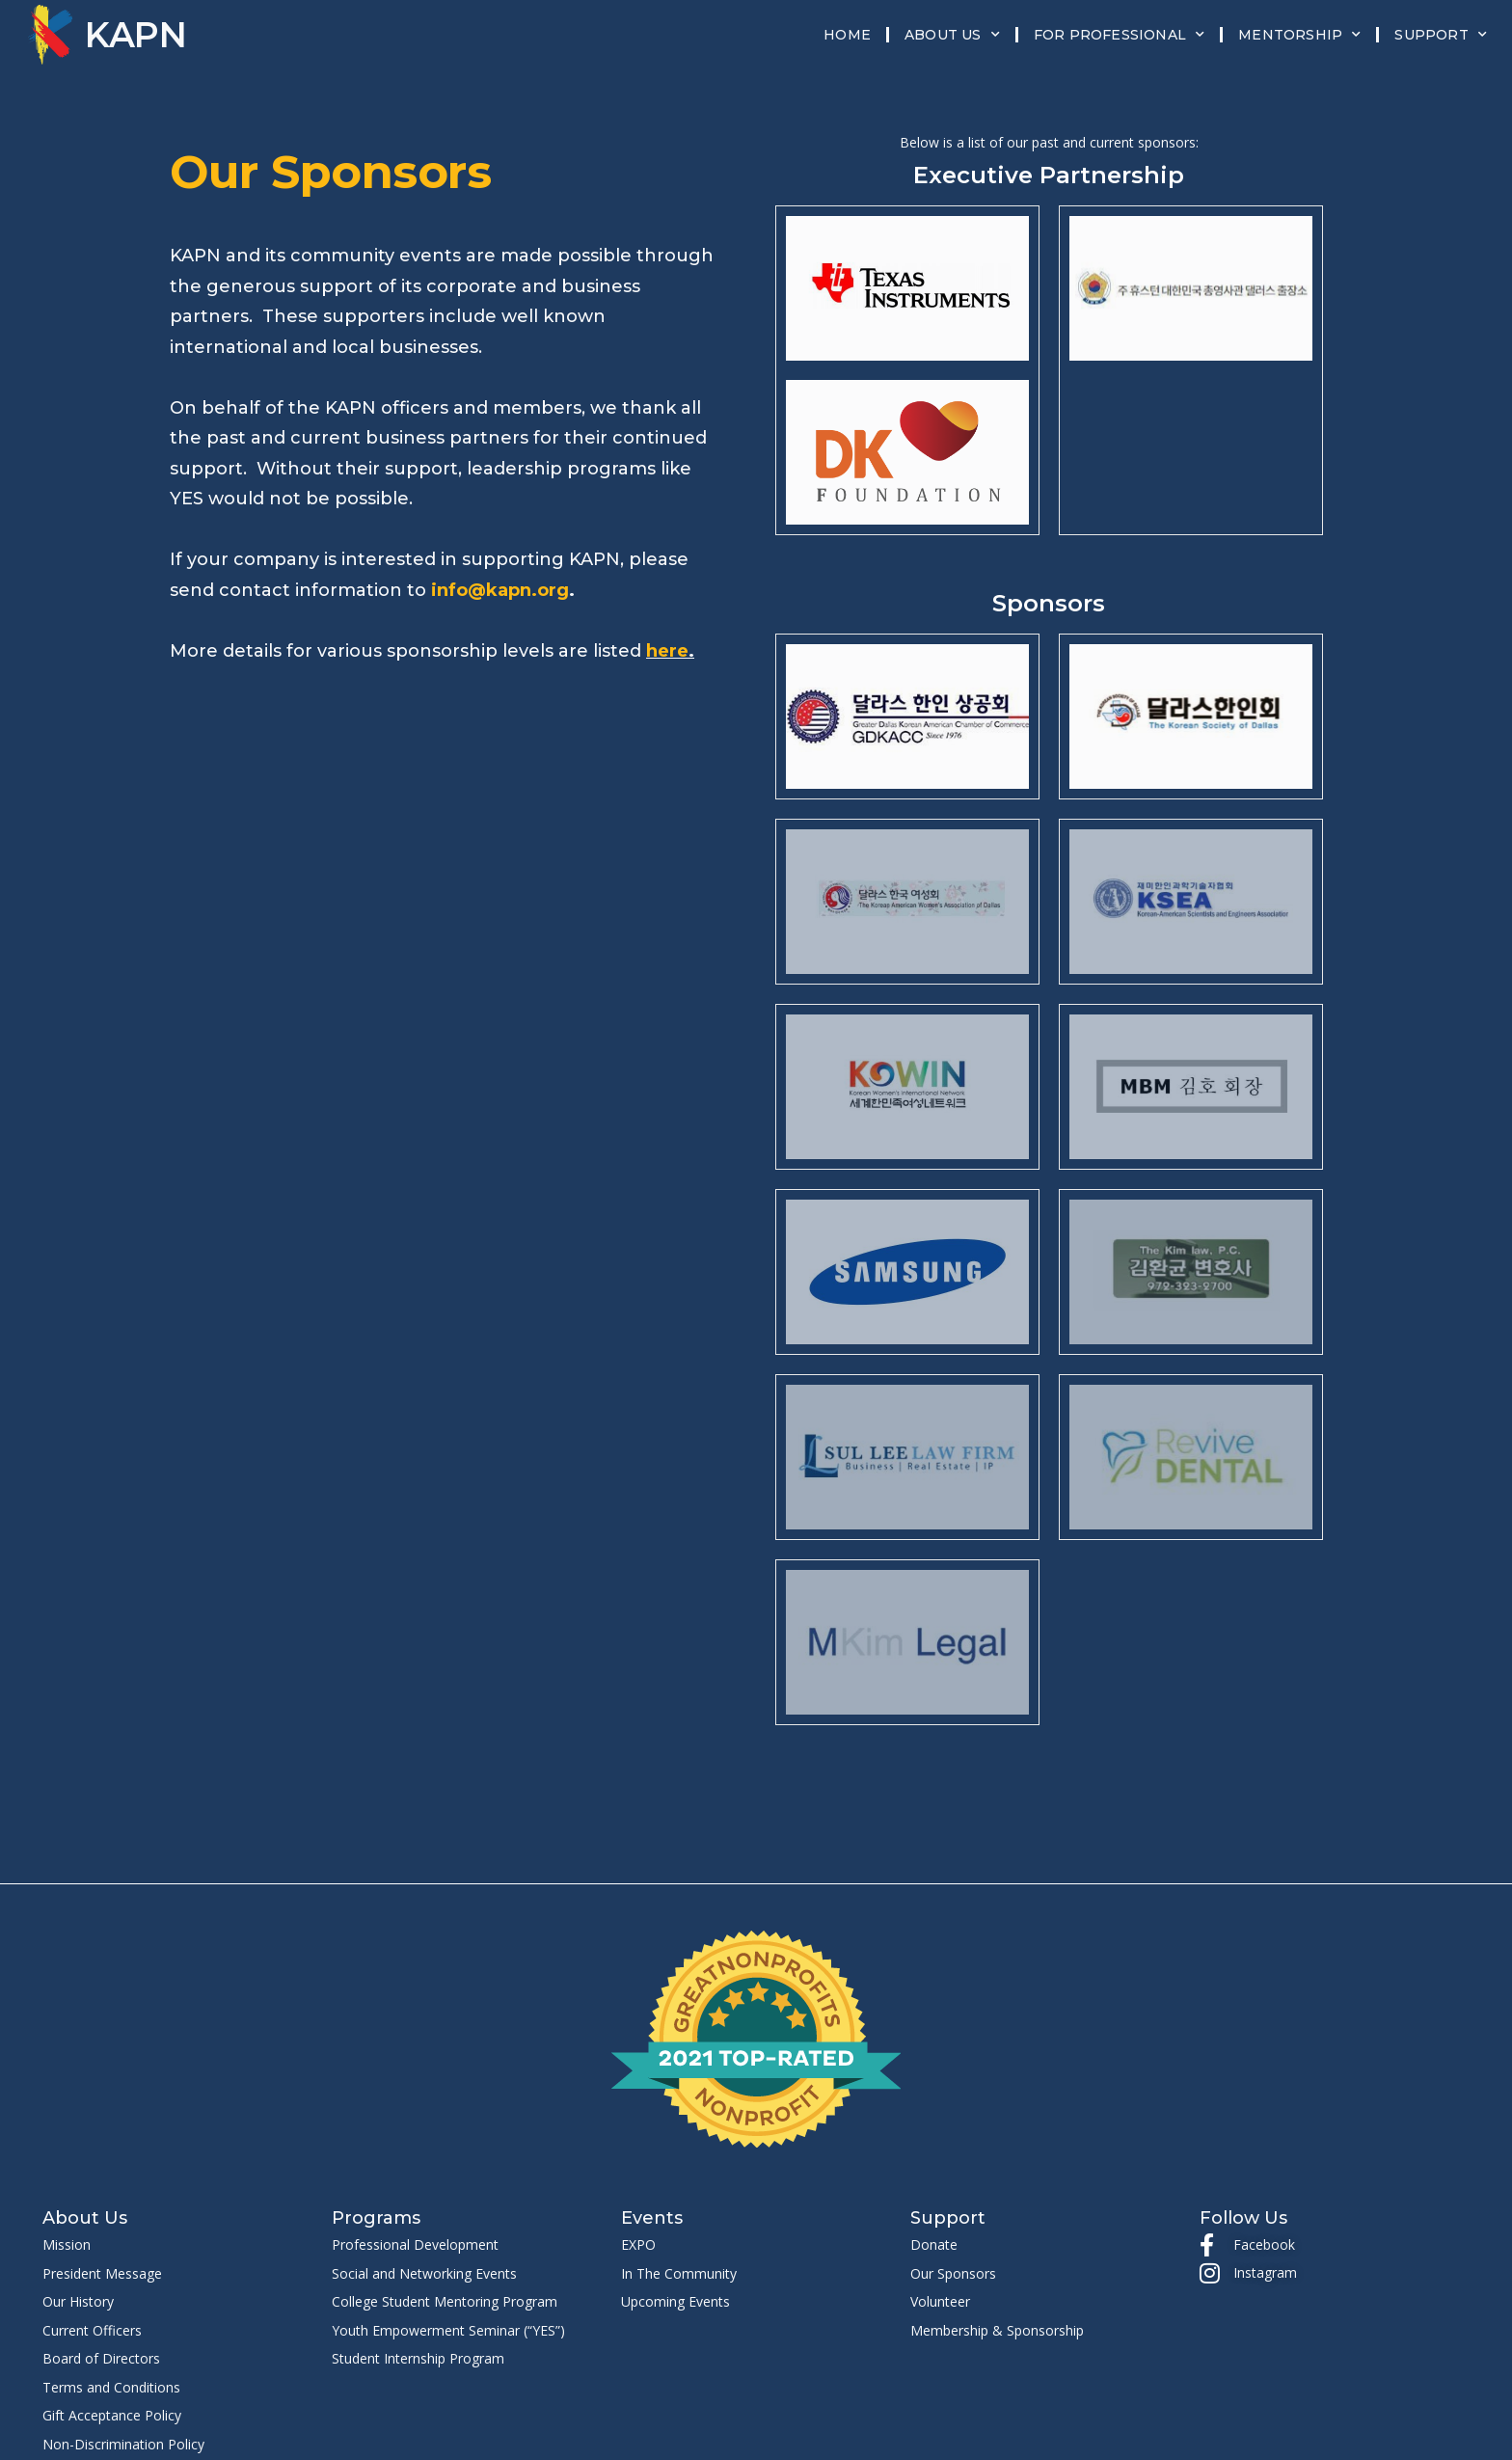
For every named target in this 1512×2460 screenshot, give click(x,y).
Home (847, 34)
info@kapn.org (500, 590)
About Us (952, 34)
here (667, 651)
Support (1440, 34)
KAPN (136, 35)
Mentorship (1299, 34)
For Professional (1119, 34)
